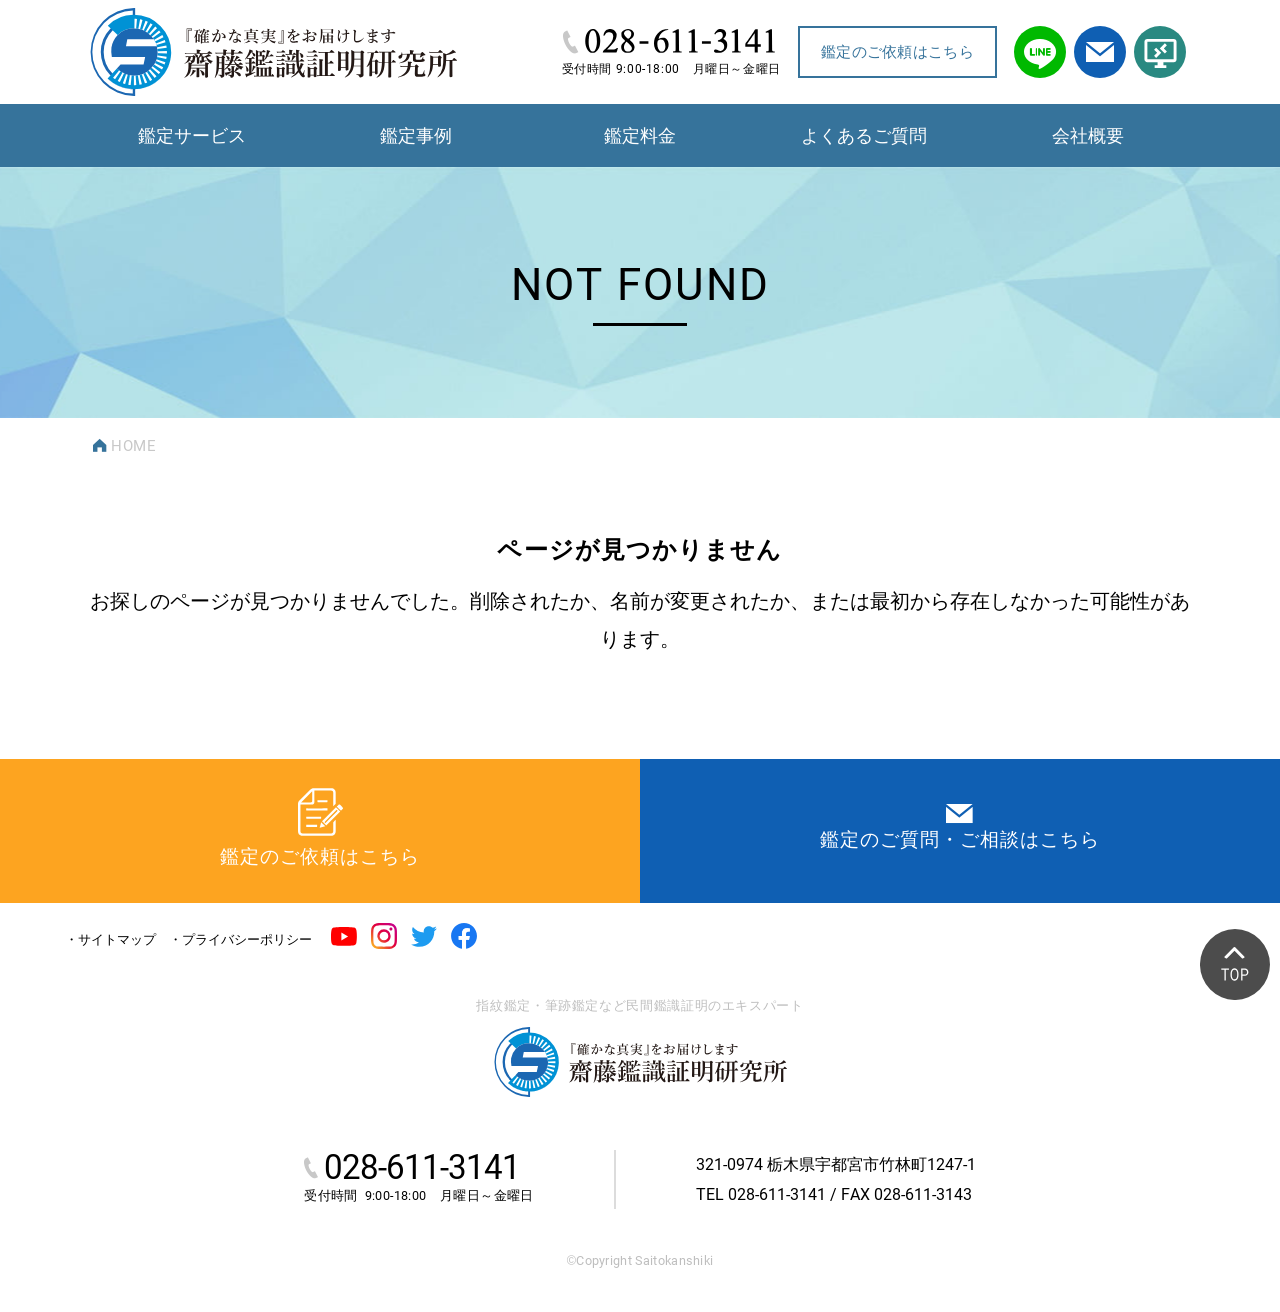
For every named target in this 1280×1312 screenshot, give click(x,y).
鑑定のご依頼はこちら (897, 52)
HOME (133, 446)
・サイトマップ (110, 939)
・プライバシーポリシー (240, 939)
